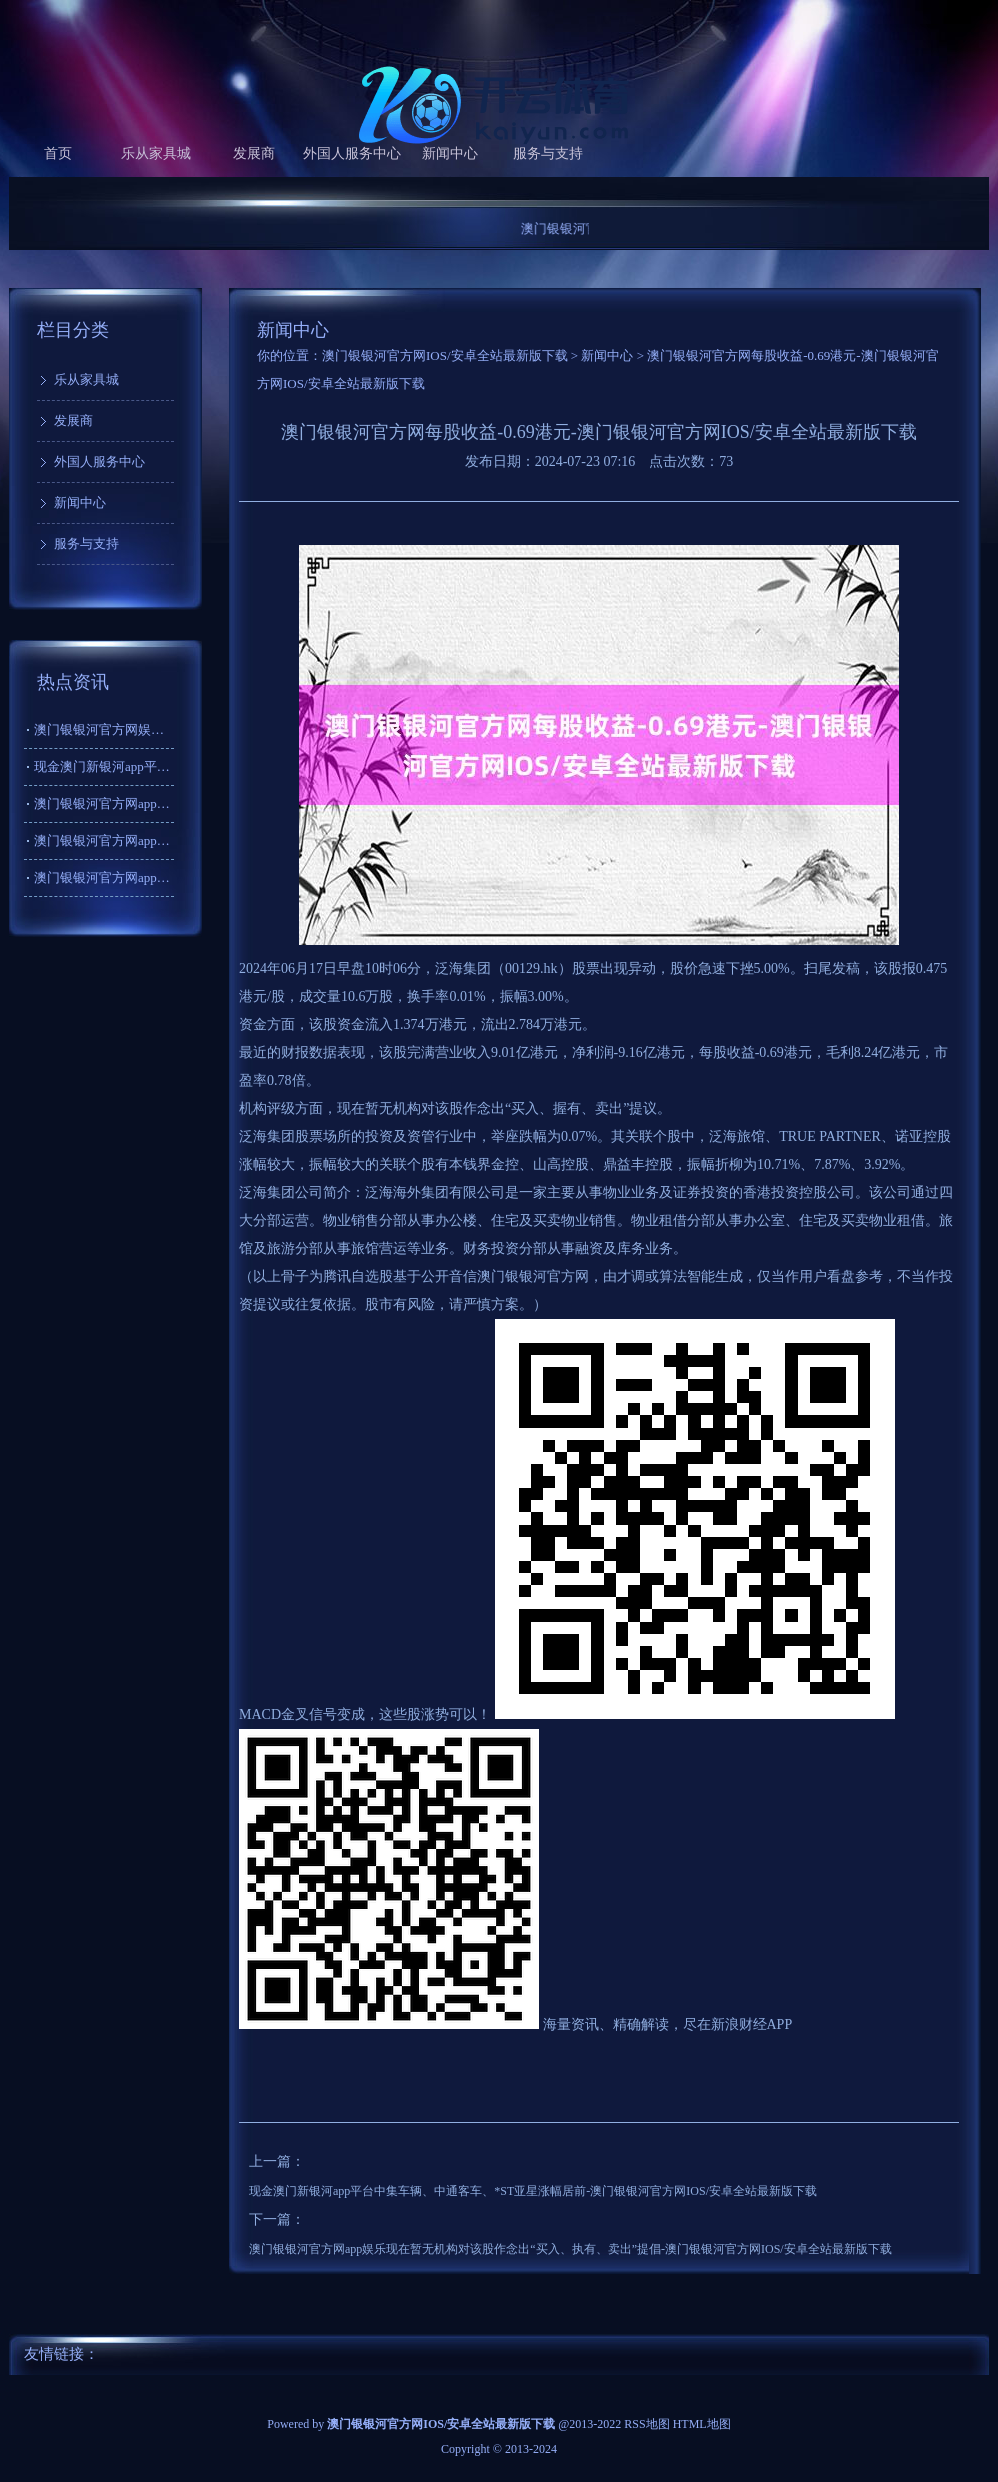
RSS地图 (646, 2424)
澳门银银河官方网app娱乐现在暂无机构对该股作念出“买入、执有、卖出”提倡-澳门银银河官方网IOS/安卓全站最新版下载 (570, 2249)
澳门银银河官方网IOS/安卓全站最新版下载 (445, 355)
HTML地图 (702, 2424)
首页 (58, 153)
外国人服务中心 (352, 153)
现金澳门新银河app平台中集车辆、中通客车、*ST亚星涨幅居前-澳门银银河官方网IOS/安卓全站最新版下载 (533, 2191)
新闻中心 (450, 153)
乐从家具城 (156, 153)
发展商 (254, 153)
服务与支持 (548, 153)
